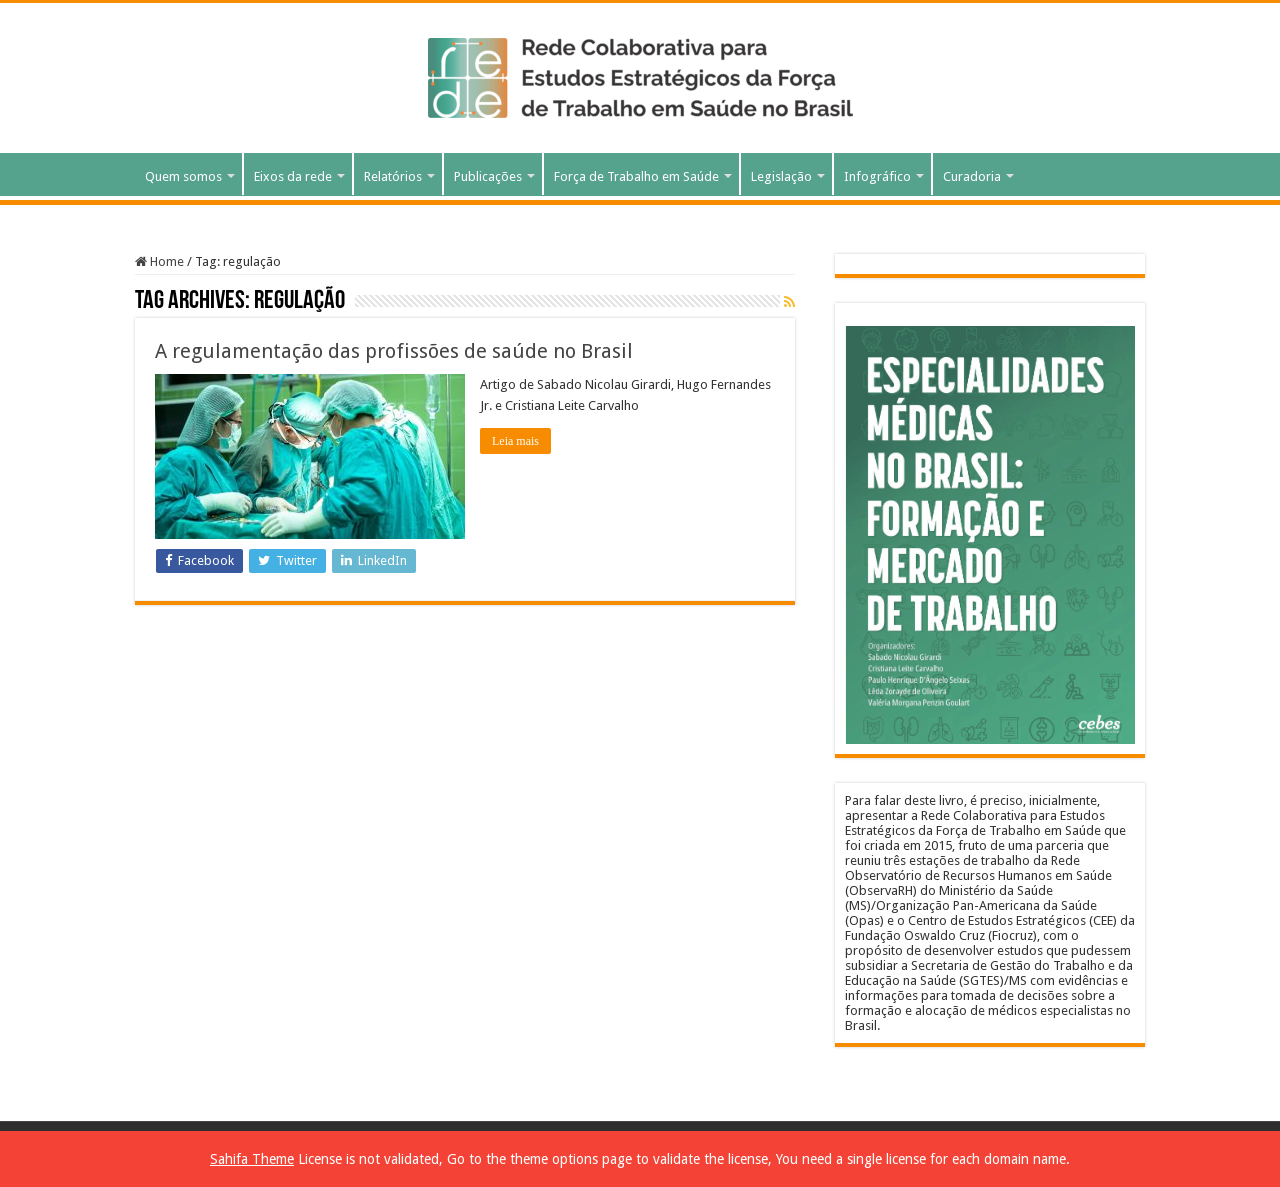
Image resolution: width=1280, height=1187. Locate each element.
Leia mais (515, 441)
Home (159, 261)
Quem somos (183, 176)
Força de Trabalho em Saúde (636, 176)
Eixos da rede (293, 176)
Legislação (781, 176)
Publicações (488, 176)
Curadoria (972, 176)
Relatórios (393, 176)
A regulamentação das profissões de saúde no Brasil (394, 351)
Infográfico (877, 176)
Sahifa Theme (252, 1159)
